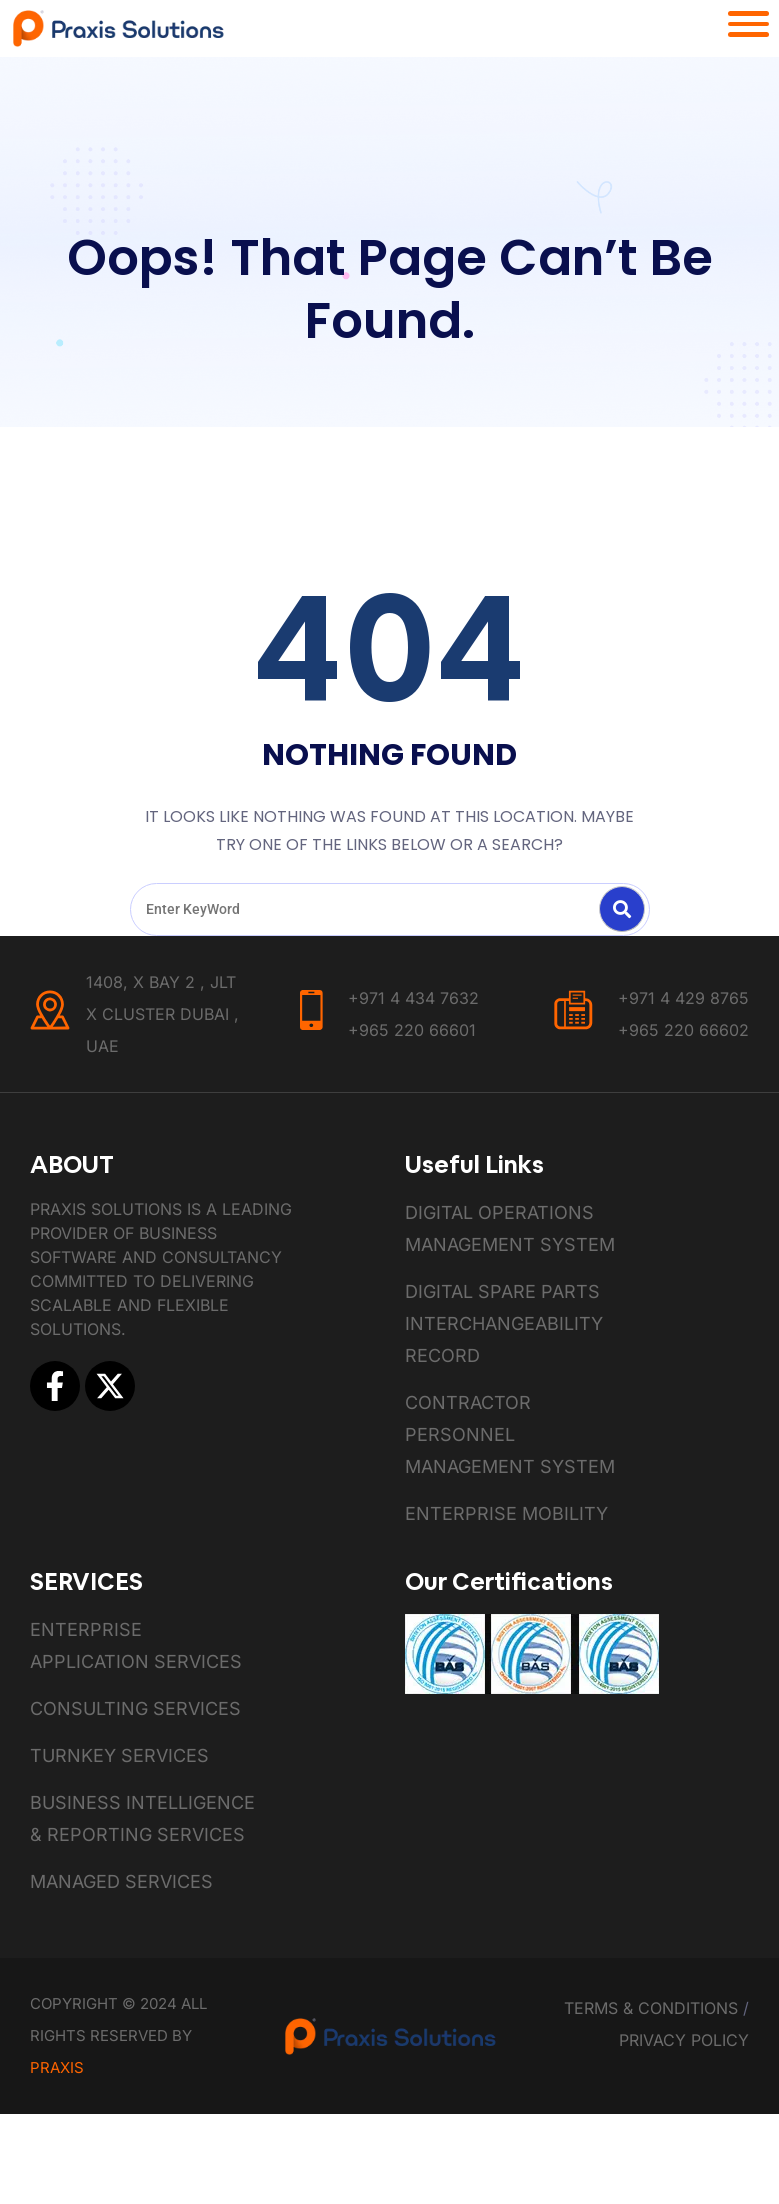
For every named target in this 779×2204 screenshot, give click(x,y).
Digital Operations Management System (510, 1228)
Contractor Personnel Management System (510, 1434)
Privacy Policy (684, 2040)
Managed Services (121, 1881)
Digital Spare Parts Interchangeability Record (504, 1323)
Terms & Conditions (651, 2008)
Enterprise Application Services (136, 1645)
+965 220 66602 (683, 1030)
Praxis (57, 2067)
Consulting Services (135, 1708)
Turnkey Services (119, 1755)
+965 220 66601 (412, 1030)
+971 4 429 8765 (683, 998)
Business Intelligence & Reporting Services (142, 1818)
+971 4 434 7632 (413, 998)
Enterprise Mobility (506, 1513)
